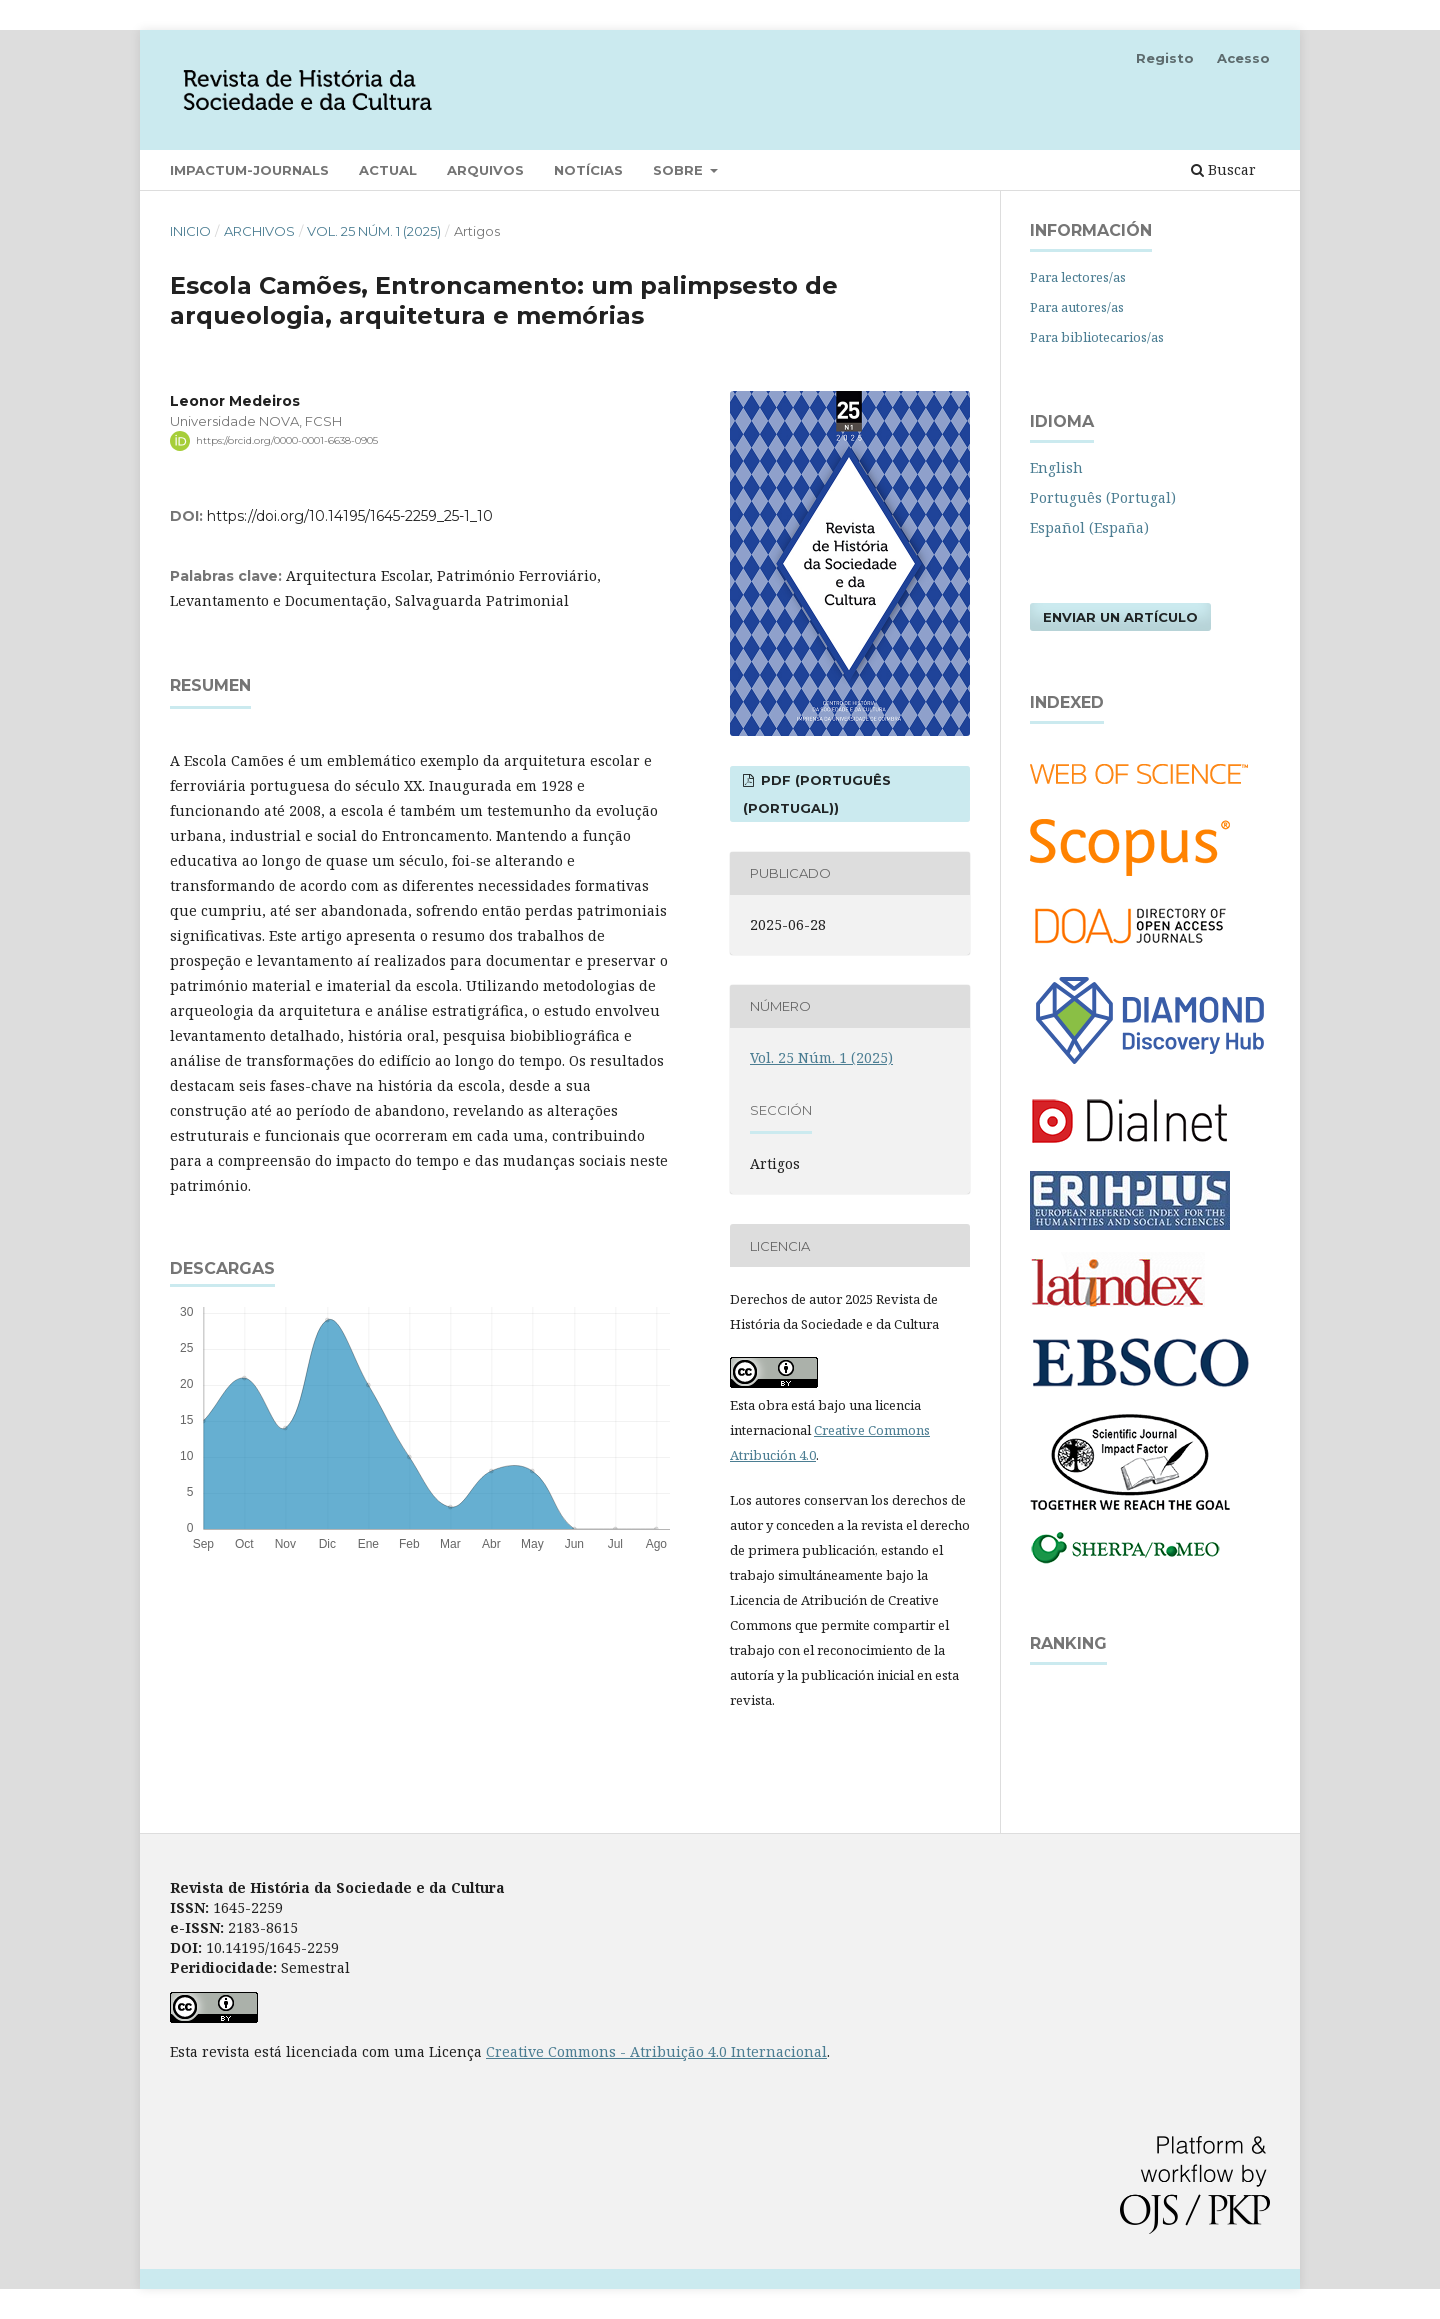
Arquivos (485, 170)
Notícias (588, 170)
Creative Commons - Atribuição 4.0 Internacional (656, 2051)
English (1056, 467)
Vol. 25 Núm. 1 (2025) (374, 231)
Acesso (1243, 58)
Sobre (680, 170)
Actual (388, 170)
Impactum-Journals (249, 170)
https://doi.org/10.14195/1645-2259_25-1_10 (350, 516)
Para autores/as (1077, 307)
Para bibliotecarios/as (1097, 337)
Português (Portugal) (1103, 497)
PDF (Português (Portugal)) (817, 794)
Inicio (190, 231)
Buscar (1223, 169)
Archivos (259, 231)
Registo (1165, 58)
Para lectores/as (1078, 277)
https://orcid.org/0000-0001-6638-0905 (287, 440)
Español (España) (1089, 527)
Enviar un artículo (1120, 617)
